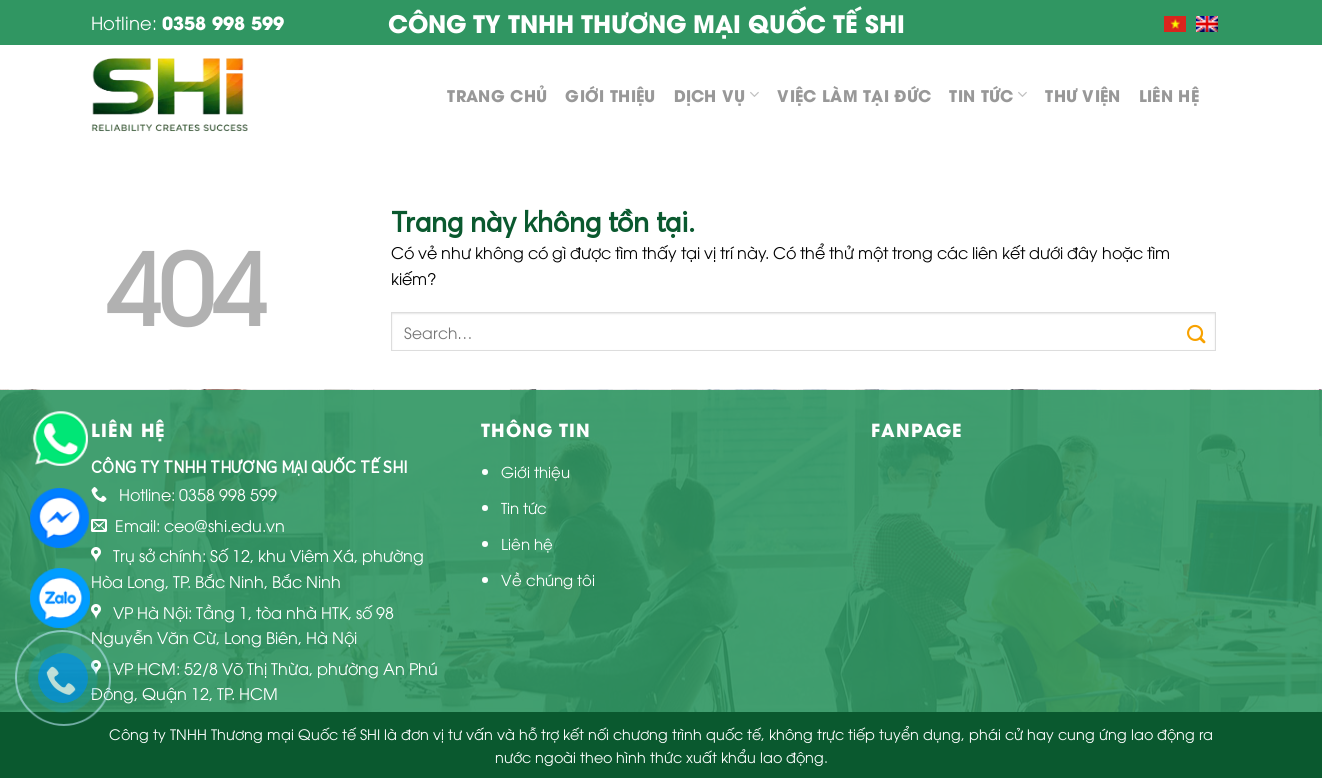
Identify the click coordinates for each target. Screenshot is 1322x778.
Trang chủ (497, 94)
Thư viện (1083, 94)
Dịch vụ (717, 94)
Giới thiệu (610, 94)
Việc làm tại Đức (854, 94)
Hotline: (187, 21)
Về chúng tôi (548, 579)
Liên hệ (1169, 94)
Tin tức (988, 94)
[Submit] (1196, 330)
